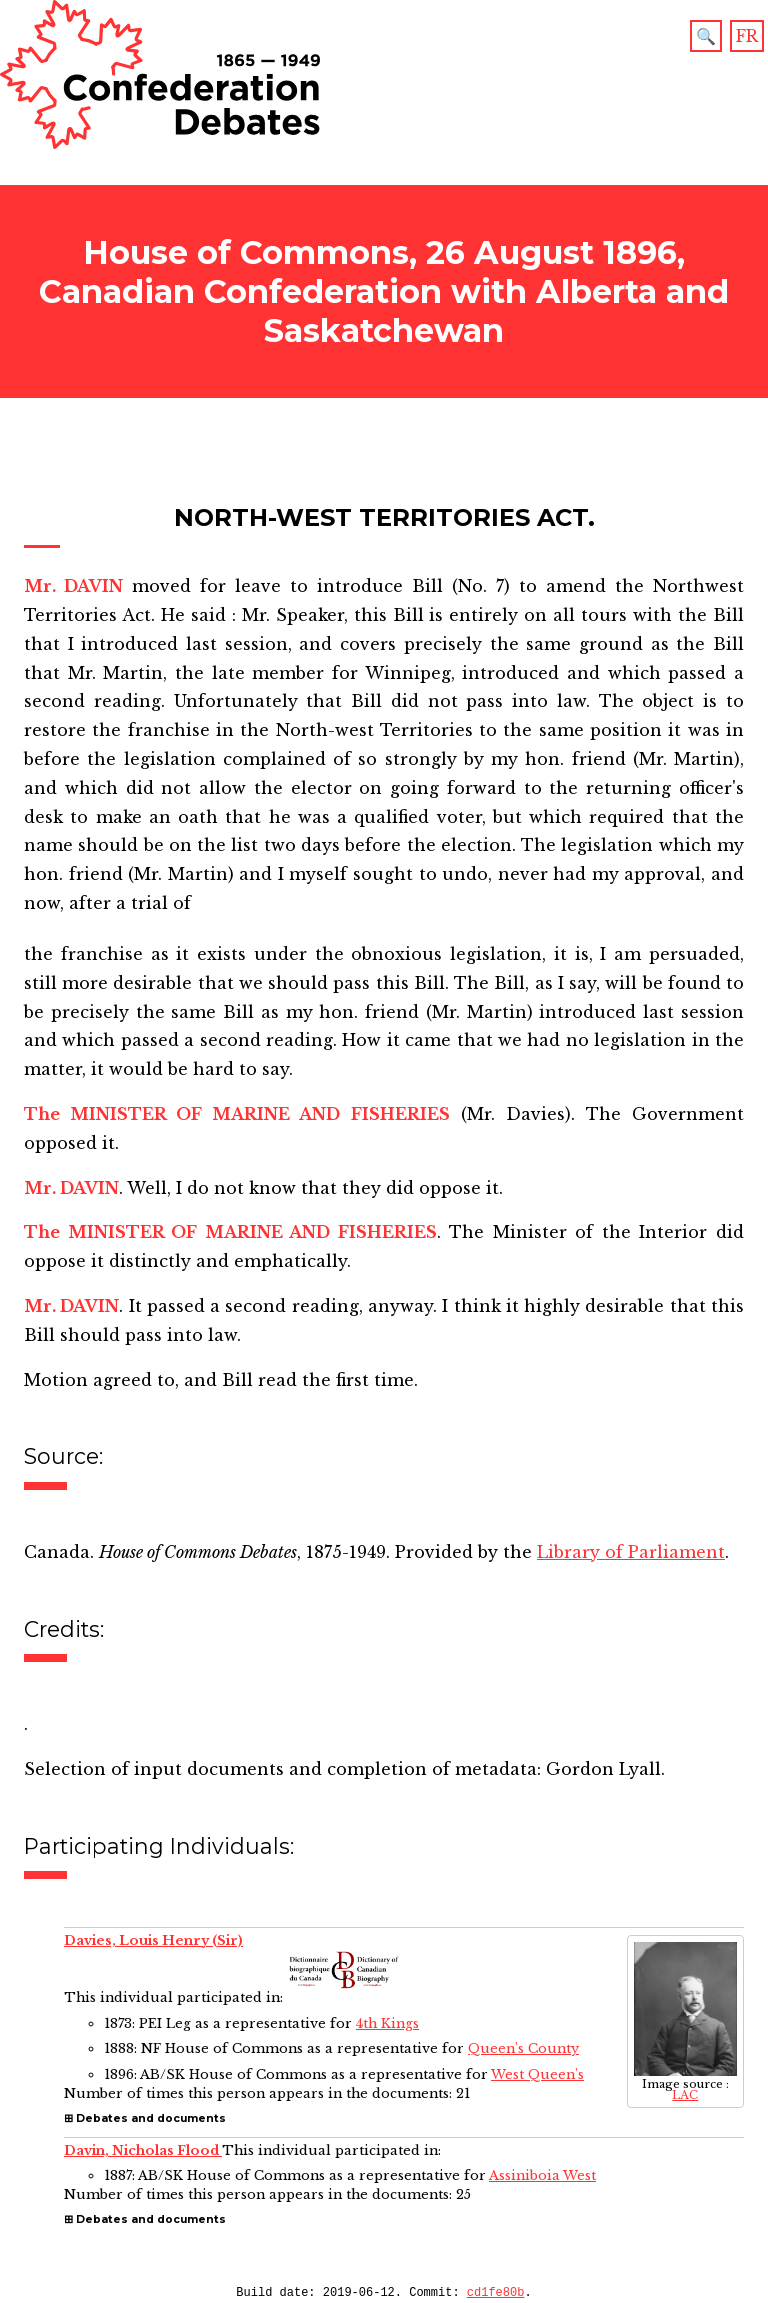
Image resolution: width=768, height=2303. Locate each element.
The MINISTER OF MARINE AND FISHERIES (237, 1114)
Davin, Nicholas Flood (143, 2150)
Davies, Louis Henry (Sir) (153, 1940)
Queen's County (523, 2048)
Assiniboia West (542, 2175)
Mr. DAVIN (73, 586)
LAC (685, 2095)
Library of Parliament (631, 1552)
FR (747, 36)
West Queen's (537, 2074)
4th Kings (387, 2023)
